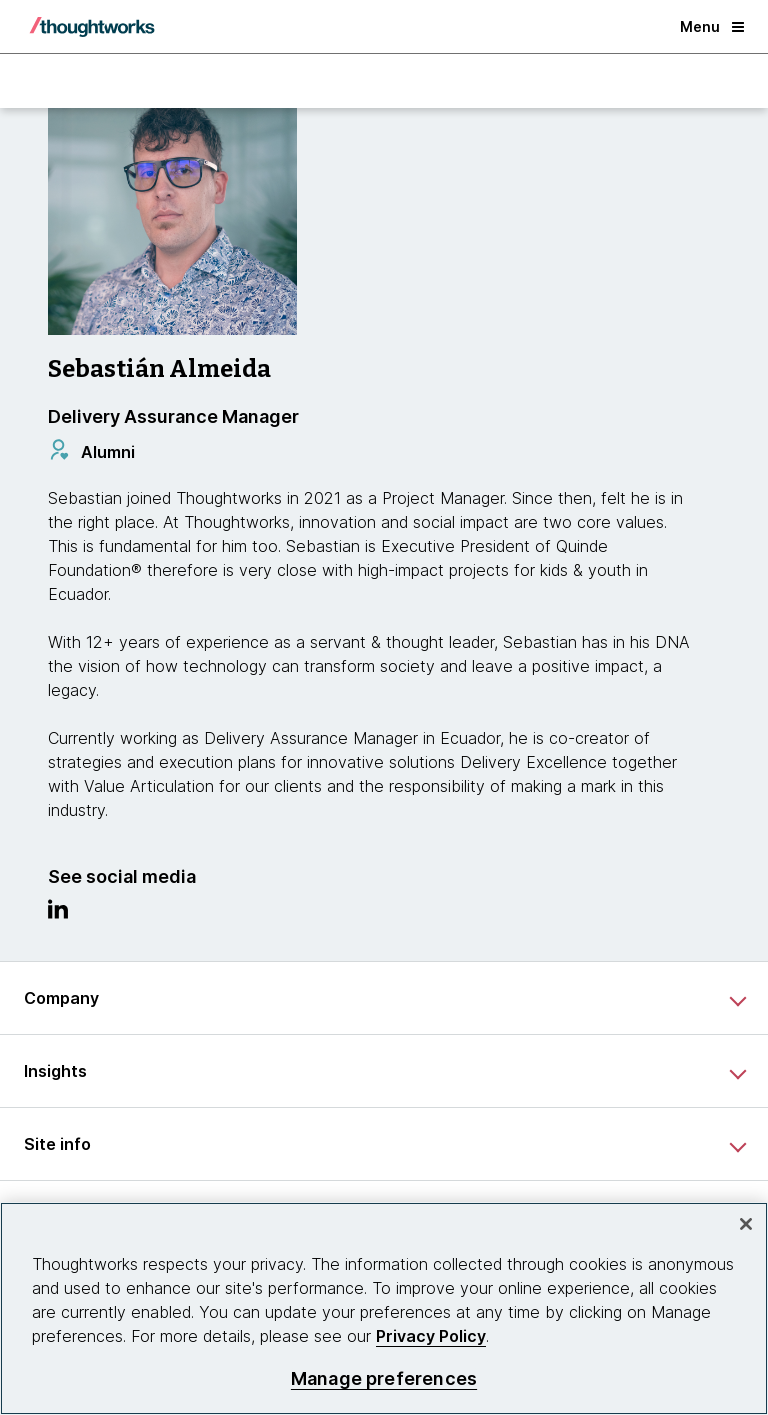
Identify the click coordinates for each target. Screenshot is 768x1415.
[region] (384, 1308)
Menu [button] (712, 26)
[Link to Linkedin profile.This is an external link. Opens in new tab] (58, 914)
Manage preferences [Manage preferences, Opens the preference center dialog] (384, 1378)
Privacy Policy (431, 1336)
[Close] (746, 1224)
